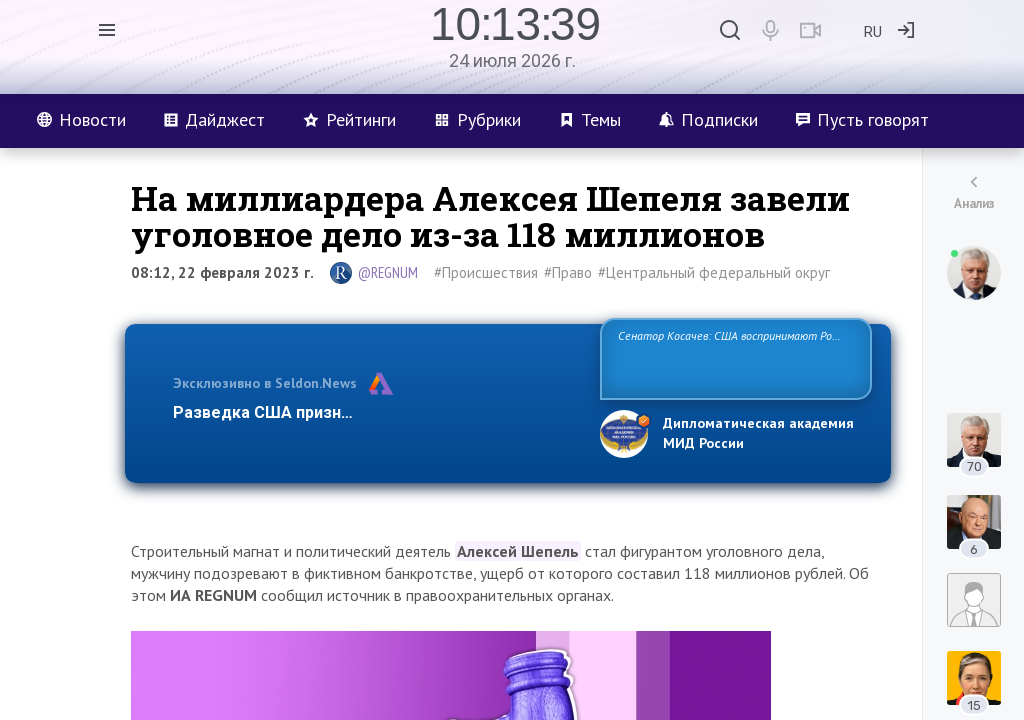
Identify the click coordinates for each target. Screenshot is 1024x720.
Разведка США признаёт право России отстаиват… (375, 412)
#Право (568, 272)
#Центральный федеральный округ (714, 272)
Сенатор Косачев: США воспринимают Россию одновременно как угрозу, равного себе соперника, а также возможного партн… (735, 357)
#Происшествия (486, 272)
